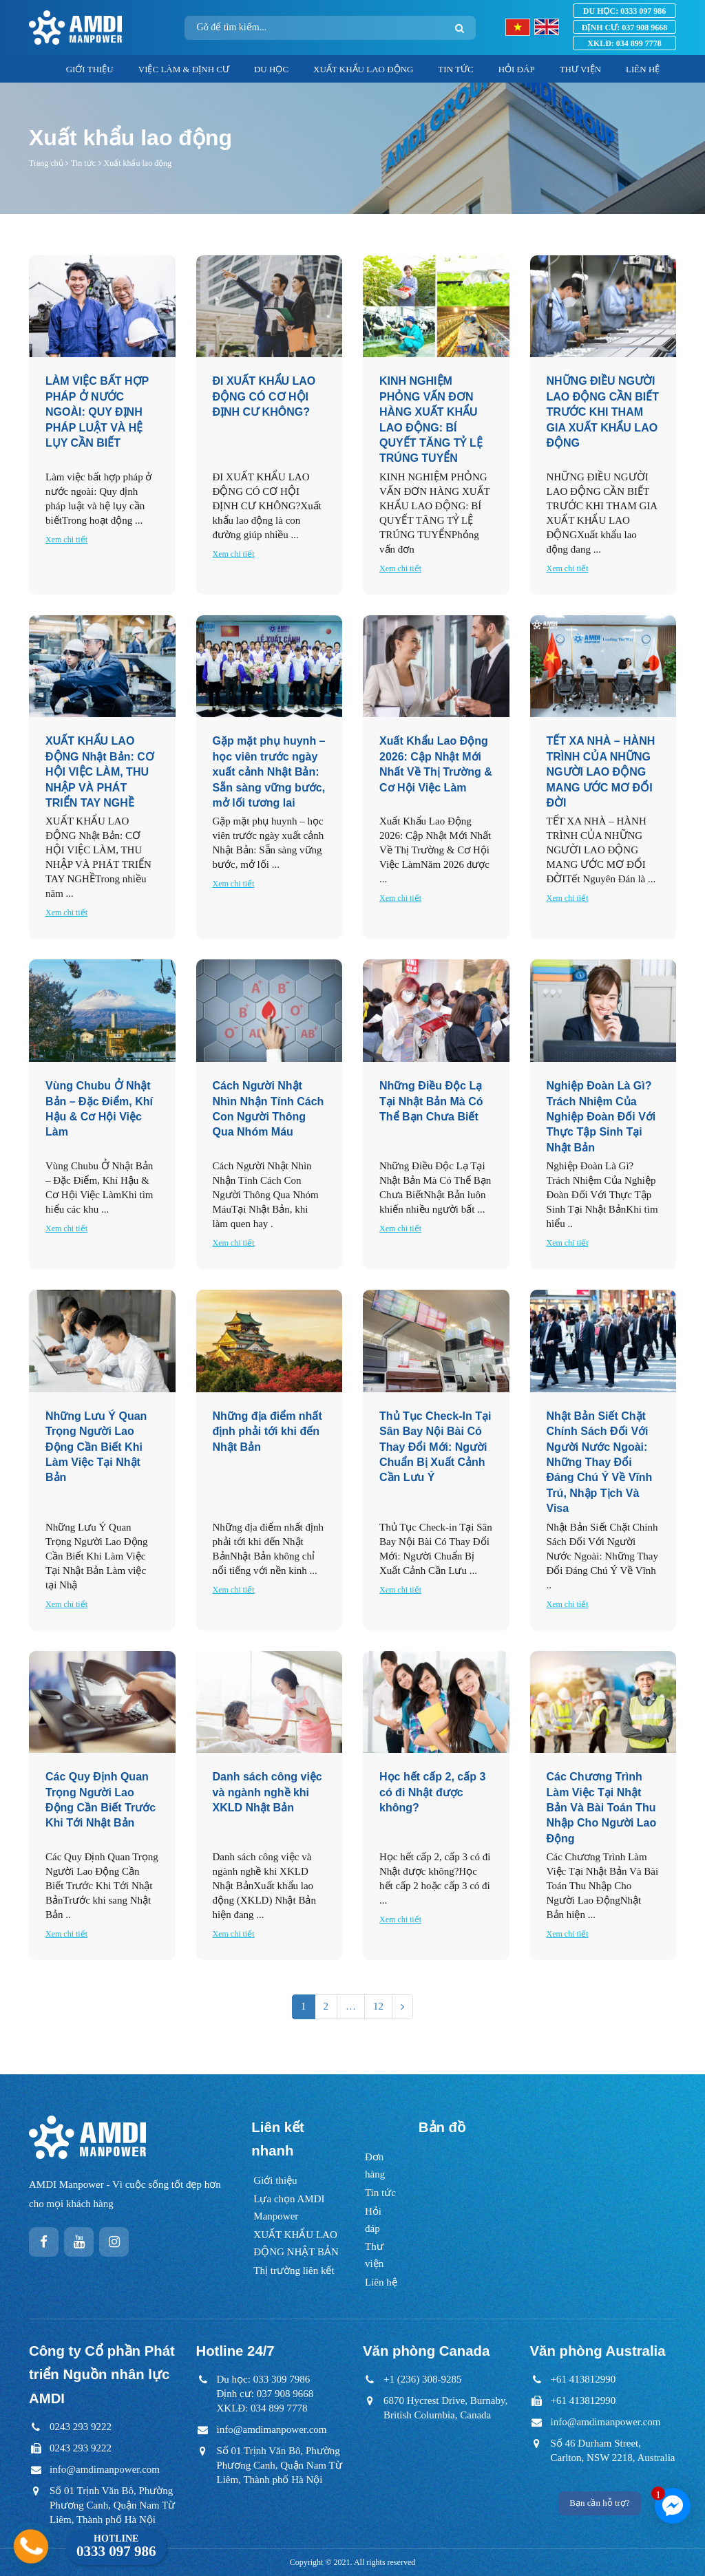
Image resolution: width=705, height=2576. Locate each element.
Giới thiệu (275, 2180)
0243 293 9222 (81, 2426)
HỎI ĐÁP (516, 69)
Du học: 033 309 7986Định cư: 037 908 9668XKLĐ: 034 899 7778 (265, 2394)
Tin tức (83, 163)
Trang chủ (46, 163)
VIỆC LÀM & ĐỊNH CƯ (183, 69)
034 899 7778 (624, 43)
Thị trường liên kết (293, 2270)
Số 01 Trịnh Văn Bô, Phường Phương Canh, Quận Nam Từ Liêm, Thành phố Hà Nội (112, 2505)
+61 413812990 (583, 2379)
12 (378, 2006)
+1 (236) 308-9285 (422, 2379)
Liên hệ (381, 2282)
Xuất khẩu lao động (137, 163)
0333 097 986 (624, 11)
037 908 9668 (624, 27)
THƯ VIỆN (580, 69)
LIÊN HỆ (643, 69)
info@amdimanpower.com (105, 2469)
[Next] (402, 2006)
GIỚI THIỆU (90, 69)
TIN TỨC (455, 69)
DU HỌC (271, 69)
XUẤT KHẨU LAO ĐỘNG (363, 69)
